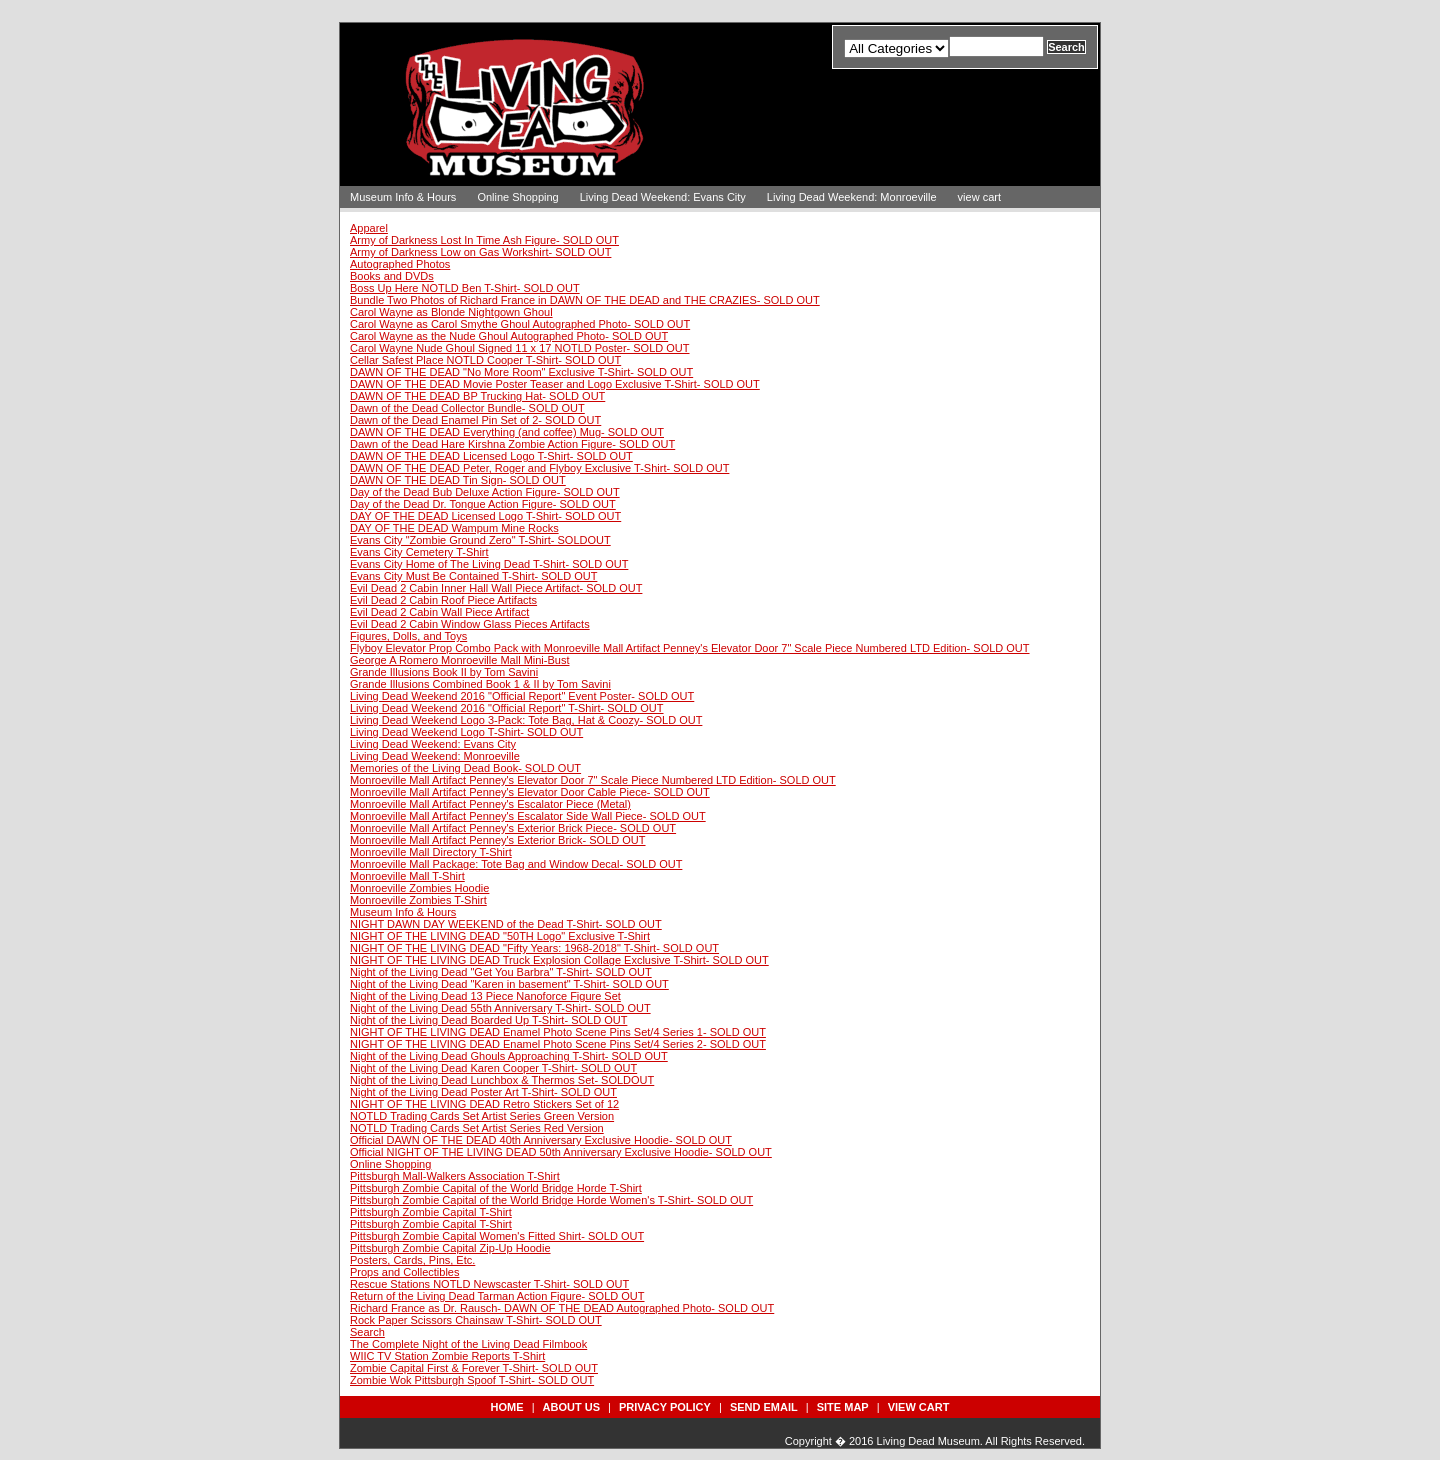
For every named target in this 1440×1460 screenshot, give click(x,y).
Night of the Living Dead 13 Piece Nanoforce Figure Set (485, 996)
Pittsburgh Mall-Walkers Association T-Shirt (455, 1176)
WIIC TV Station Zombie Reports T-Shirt (447, 1356)
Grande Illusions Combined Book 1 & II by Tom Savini (480, 684)
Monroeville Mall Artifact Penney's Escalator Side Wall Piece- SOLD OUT (528, 816)
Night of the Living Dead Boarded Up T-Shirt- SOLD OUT (488, 1020)
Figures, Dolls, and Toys (408, 636)
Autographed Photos (400, 264)
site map (843, 1407)
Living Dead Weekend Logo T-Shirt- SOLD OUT (466, 732)
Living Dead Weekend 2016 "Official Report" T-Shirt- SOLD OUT (507, 708)
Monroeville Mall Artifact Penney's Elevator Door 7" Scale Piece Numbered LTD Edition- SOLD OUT (593, 780)
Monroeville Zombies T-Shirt (418, 900)
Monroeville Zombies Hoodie (419, 888)
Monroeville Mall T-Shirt (407, 876)
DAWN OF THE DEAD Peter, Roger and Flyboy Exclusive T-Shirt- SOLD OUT (539, 468)
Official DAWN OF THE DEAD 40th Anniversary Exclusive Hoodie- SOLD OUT (541, 1140)
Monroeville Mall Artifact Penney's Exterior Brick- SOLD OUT (498, 840)
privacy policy (665, 1407)
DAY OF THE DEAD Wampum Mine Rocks (454, 528)
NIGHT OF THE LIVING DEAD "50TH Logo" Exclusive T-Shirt (500, 936)
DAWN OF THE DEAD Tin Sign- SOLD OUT (458, 480)
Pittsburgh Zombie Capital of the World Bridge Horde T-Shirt (496, 1188)
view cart (979, 197)
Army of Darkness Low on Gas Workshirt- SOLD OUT (480, 252)
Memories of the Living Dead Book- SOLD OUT (465, 768)
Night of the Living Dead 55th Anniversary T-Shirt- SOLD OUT (500, 1008)
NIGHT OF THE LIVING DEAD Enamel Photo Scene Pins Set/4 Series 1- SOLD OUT (558, 1032)
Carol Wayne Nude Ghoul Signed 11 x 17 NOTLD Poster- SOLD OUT (520, 348)
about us (571, 1407)
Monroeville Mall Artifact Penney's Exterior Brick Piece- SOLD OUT (513, 828)
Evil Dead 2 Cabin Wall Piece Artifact (439, 612)
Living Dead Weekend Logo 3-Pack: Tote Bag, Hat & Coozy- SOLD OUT (526, 720)
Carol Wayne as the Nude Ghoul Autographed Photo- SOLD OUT (509, 336)
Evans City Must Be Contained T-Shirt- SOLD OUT (473, 576)
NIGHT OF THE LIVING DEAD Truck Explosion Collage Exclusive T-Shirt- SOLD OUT (559, 960)
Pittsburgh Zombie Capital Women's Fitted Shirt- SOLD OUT (497, 1236)
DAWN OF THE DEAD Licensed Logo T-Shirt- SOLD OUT (491, 456)
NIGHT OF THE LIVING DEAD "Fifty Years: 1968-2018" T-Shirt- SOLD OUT (534, 948)
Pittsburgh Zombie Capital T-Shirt (431, 1212)
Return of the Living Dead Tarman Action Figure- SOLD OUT (497, 1296)
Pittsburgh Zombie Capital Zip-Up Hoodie (450, 1248)
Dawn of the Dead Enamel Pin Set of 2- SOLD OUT (475, 420)
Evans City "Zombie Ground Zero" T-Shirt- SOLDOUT (480, 540)
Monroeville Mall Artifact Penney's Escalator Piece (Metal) (490, 804)
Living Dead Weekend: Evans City (663, 197)
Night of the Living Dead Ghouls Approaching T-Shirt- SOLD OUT (509, 1056)
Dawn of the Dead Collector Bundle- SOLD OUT (467, 408)
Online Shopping (517, 197)
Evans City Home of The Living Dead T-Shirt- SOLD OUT (489, 564)
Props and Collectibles (404, 1272)
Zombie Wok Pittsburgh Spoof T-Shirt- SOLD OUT (472, 1380)
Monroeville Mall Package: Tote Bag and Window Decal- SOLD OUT (516, 864)
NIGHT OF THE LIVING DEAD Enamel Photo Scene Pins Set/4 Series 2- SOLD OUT (558, 1044)
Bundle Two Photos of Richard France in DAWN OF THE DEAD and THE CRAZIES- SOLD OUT (585, 300)
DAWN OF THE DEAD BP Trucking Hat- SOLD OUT (477, 396)
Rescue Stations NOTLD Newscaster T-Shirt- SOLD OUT (489, 1284)
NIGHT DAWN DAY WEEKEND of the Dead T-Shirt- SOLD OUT (506, 924)
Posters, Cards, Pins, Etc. (412, 1260)
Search (367, 1332)
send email (764, 1407)
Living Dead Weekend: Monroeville (852, 197)
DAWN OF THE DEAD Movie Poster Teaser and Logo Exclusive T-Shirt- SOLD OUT (555, 384)
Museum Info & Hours (403, 197)
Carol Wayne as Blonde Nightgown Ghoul (451, 312)
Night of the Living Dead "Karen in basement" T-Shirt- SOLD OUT (509, 984)
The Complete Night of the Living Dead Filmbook (468, 1344)
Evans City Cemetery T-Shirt (419, 552)
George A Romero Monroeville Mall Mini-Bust (459, 660)
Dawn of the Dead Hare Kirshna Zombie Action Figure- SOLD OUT (512, 444)
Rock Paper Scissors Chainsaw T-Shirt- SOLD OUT (476, 1320)
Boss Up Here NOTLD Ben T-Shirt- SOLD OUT (465, 288)
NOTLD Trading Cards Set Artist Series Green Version (482, 1116)
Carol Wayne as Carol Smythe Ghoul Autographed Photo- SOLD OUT (520, 324)
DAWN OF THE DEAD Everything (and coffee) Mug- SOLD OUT (507, 432)
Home (507, 1407)
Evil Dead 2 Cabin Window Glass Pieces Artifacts (470, 624)
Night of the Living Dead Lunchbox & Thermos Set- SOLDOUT (502, 1080)
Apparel (369, 228)
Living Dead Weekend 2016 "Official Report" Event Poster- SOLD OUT (522, 696)
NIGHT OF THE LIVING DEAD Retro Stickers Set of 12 (484, 1104)
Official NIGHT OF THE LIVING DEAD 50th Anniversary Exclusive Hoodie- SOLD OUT (561, 1152)
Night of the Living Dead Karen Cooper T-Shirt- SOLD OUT (493, 1068)
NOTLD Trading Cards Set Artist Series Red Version (477, 1128)
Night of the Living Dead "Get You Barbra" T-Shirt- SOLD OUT (501, 972)
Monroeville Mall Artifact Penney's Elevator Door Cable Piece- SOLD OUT (530, 792)
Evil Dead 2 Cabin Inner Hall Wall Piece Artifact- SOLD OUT (496, 588)
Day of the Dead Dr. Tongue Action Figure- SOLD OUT (483, 504)
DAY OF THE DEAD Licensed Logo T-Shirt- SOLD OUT (485, 516)
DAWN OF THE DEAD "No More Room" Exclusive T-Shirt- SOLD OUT (521, 372)
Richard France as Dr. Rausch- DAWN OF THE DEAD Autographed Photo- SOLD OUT (562, 1308)
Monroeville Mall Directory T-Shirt (431, 852)
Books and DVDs (392, 276)
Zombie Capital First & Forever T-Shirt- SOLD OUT (474, 1368)
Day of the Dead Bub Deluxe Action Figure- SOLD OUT (485, 492)
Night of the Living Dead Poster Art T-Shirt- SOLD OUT (483, 1092)
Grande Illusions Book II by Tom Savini (444, 672)
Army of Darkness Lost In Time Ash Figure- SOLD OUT (484, 240)
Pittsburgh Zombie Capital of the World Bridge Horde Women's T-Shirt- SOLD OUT (551, 1200)
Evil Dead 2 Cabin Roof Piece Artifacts (443, 600)
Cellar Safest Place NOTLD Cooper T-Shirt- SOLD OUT (485, 360)
